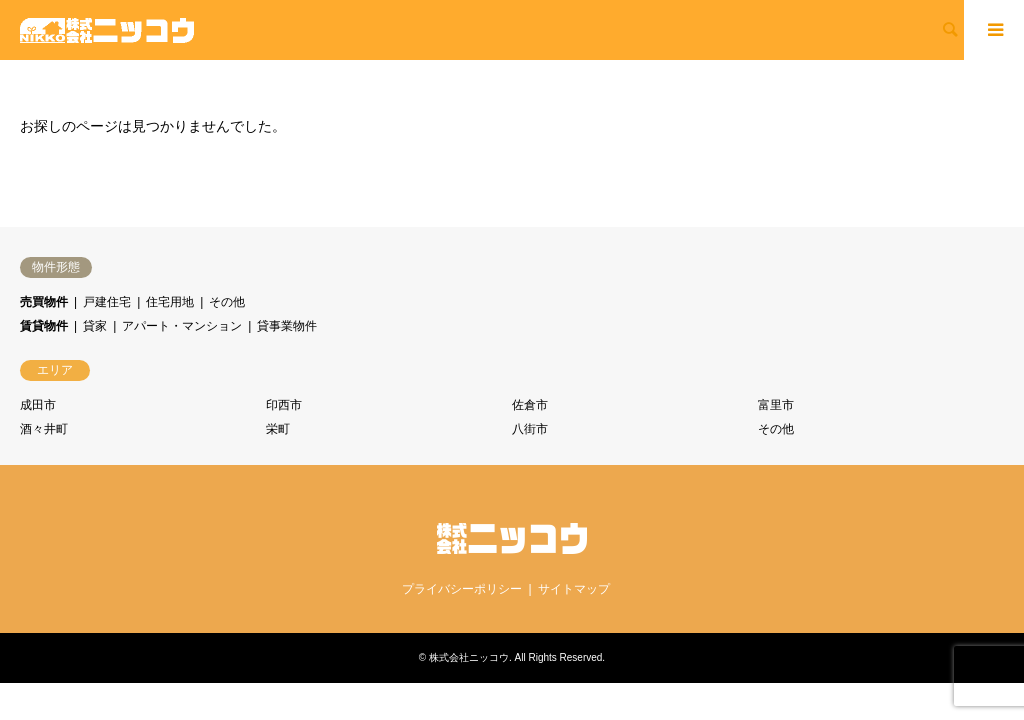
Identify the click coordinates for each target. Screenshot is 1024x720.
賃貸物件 (44, 326)
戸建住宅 (107, 302)
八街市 (530, 429)
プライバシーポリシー (462, 589)
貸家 (95, 326)
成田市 (38, 405)
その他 (227, 302)
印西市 (284, 405)
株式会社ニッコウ (469, 657)
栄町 (278, 429)
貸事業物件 (287, 326)
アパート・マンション (182, 326)
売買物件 (44, 302)
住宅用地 (170, 302)
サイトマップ (574, 589)
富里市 (776, 405)
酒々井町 (44, 429)
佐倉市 (530, 405)
